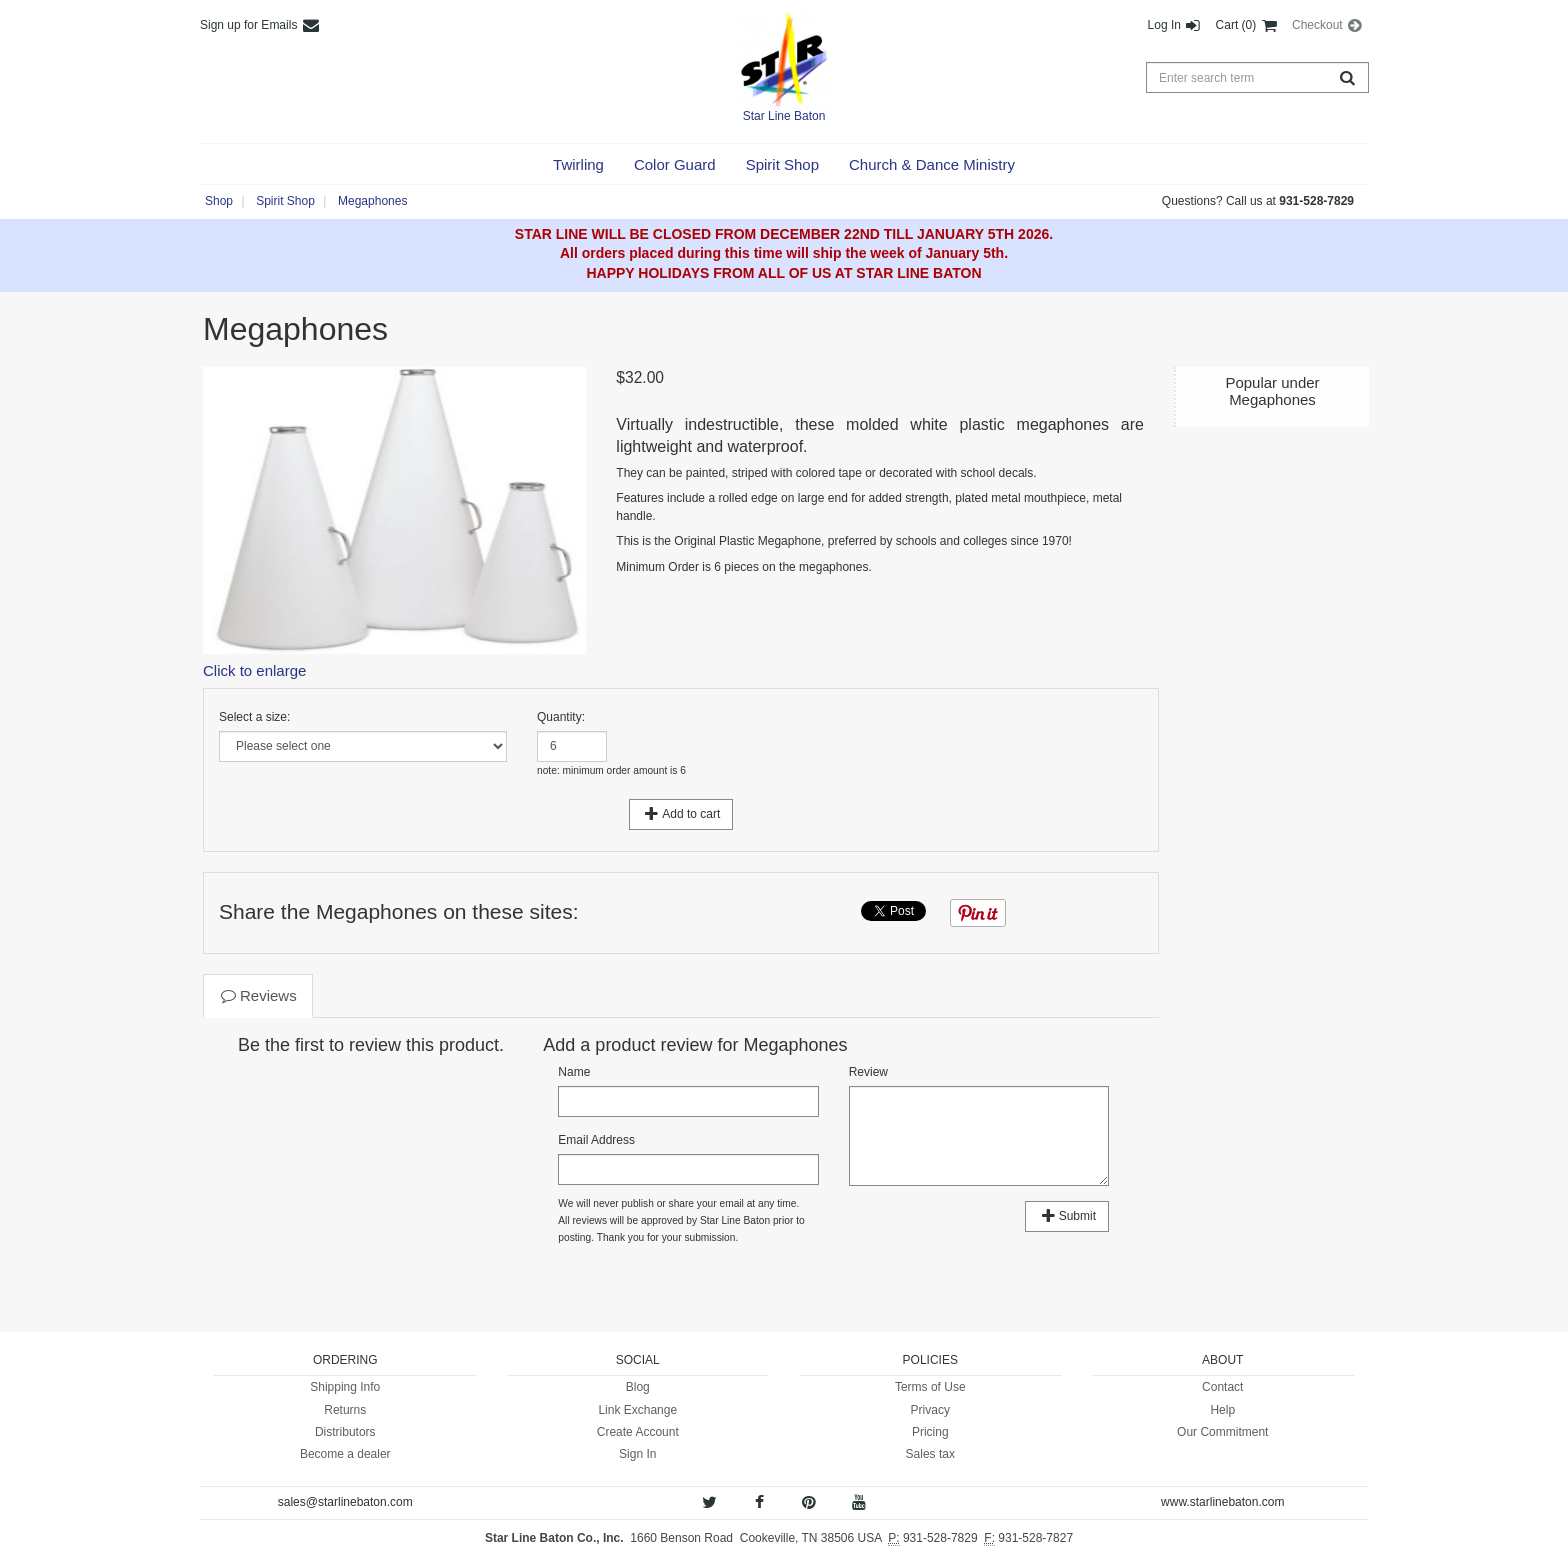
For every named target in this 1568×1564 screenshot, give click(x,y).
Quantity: (561, 717)
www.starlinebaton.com (1222, 1502)
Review (868, 1072)
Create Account (638, 1432)
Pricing (930, 1432)
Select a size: (254, 717)
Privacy (930, 1410)
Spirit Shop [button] (285, 201)
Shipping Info (345, 1387)
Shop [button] (219, 201)
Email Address (596, 1140)
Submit (1067, 1216)
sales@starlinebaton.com (345, 1502)
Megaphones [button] (372, 201)
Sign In (637, 1454)
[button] (578, 165)
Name (574, 1072)
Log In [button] (1175, 25)
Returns (345, 1410)
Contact (1222, 1387)
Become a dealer (345, 1454)
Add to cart (681, 814)
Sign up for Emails (260, 25)
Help (1222, 1410)
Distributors (345, 1432)
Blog (638, 1387)
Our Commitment (1222, 1432)
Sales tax (930, 1454)
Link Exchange (637, 1410)
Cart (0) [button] (1247, 25)
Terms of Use (930, 1387)
